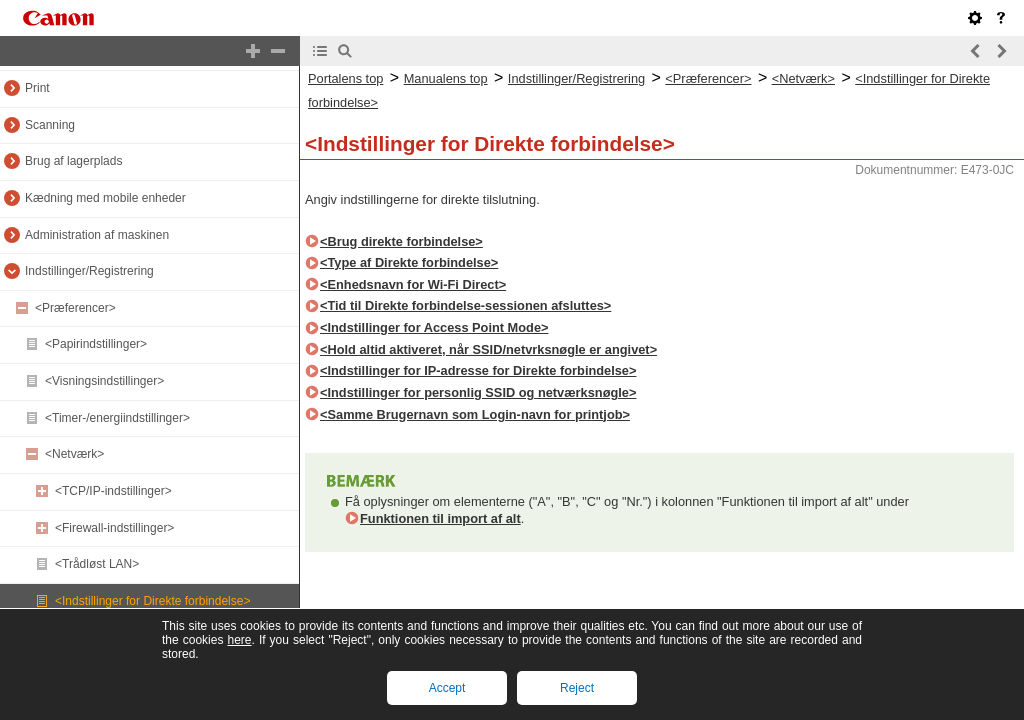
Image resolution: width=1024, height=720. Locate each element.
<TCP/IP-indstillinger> (113, 491)
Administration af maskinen (97, 235)
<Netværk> (74, 454)
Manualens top (446, 78)
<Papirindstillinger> (96, 344)
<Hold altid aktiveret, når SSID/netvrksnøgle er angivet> (488, 349)
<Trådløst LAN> (97, 564)
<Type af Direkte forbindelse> (409, 262)
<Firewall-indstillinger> (114, 528)
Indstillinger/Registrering (89, 271)
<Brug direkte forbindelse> (401, 241)
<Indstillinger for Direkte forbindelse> (152, 601)
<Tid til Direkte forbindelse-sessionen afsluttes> (465, 305)
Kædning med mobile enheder (105, 198)
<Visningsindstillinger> (104, 381)
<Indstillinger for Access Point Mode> (434, 327)
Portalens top (345, 78)
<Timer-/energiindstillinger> (117, 418)
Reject (577, 688)
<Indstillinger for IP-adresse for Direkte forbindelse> (478, 370)
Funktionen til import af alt (440, 518)
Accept (447, 688)
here (239, 640)
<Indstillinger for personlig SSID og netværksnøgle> (478, 392)
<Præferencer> (75, 308)
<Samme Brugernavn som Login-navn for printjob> (475, 414)
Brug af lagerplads (73, 161)
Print (37, 88)
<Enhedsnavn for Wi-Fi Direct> (413, 284)
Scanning (50, 125)
